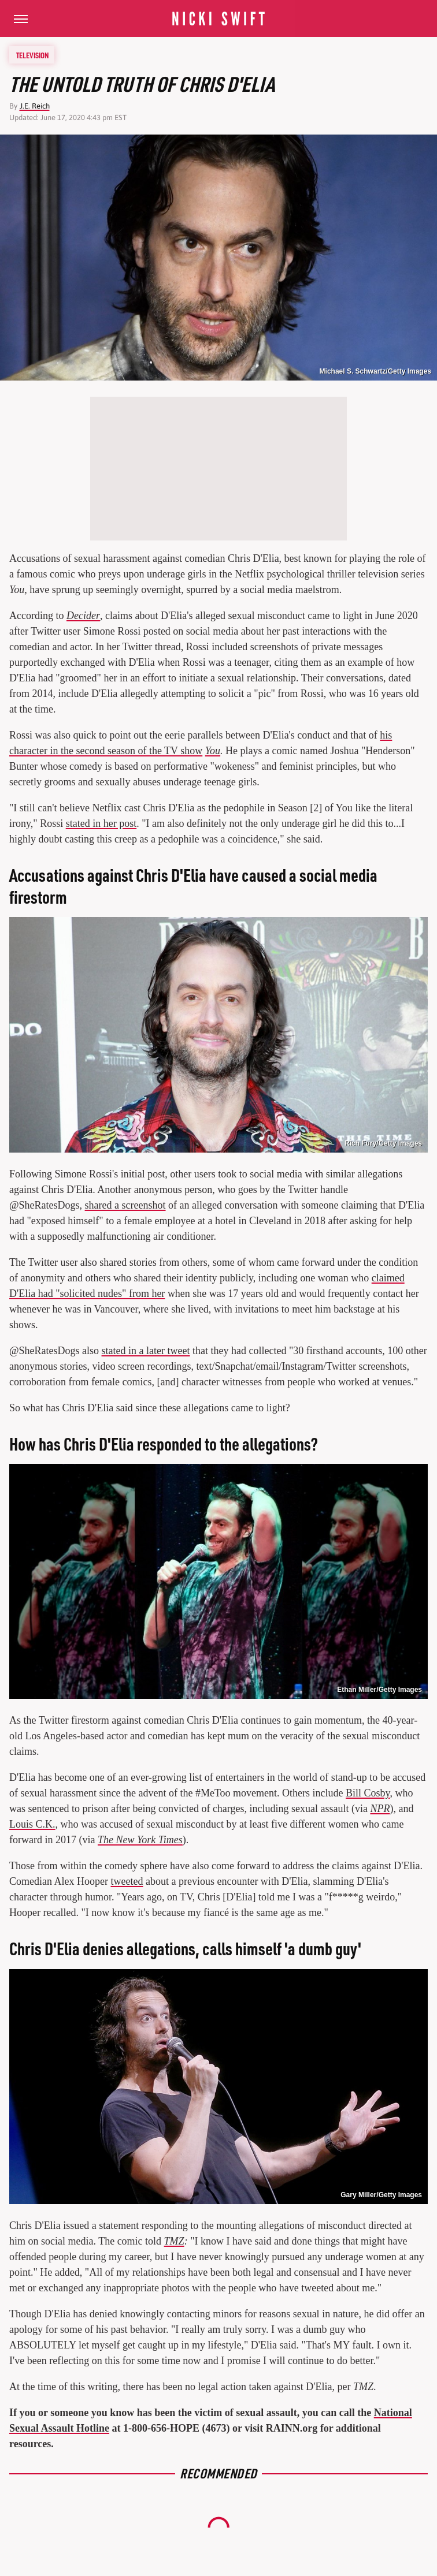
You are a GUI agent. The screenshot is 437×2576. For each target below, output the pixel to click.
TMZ (174, 2241)
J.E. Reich (35, 106)
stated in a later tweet (146, 1350)
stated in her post (101, 823)
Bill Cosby (368, 1793)
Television (32, 55)
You (212, 750)
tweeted (126, 1881)
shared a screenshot (125, 1205)
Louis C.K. (32, 1824)
